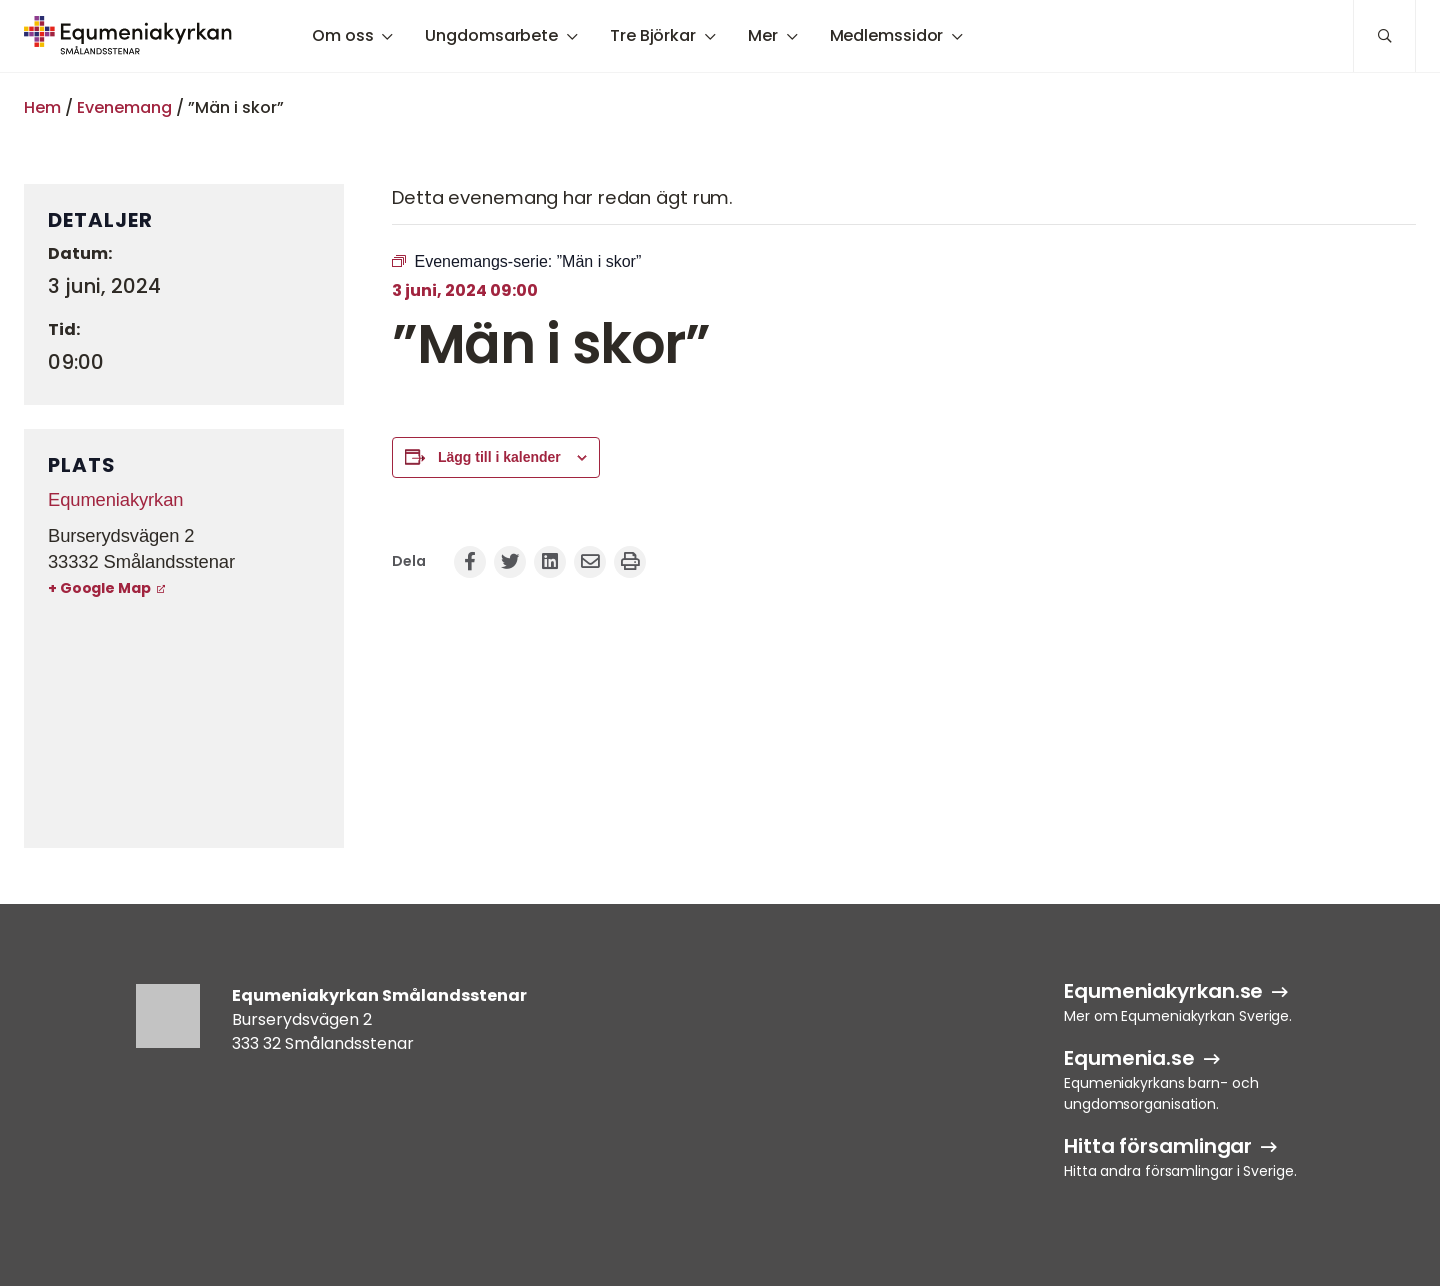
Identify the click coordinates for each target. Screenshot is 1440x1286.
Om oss (342, 35)
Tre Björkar (653, 35)
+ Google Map (99, 588)
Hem (42, 107)
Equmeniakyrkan (115, 499)
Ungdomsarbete (491, 35)
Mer (763, 35)
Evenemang (124, 107)
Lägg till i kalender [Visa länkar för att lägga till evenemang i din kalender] (499, 457)
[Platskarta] (184, 725)
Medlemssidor (887, 35)
